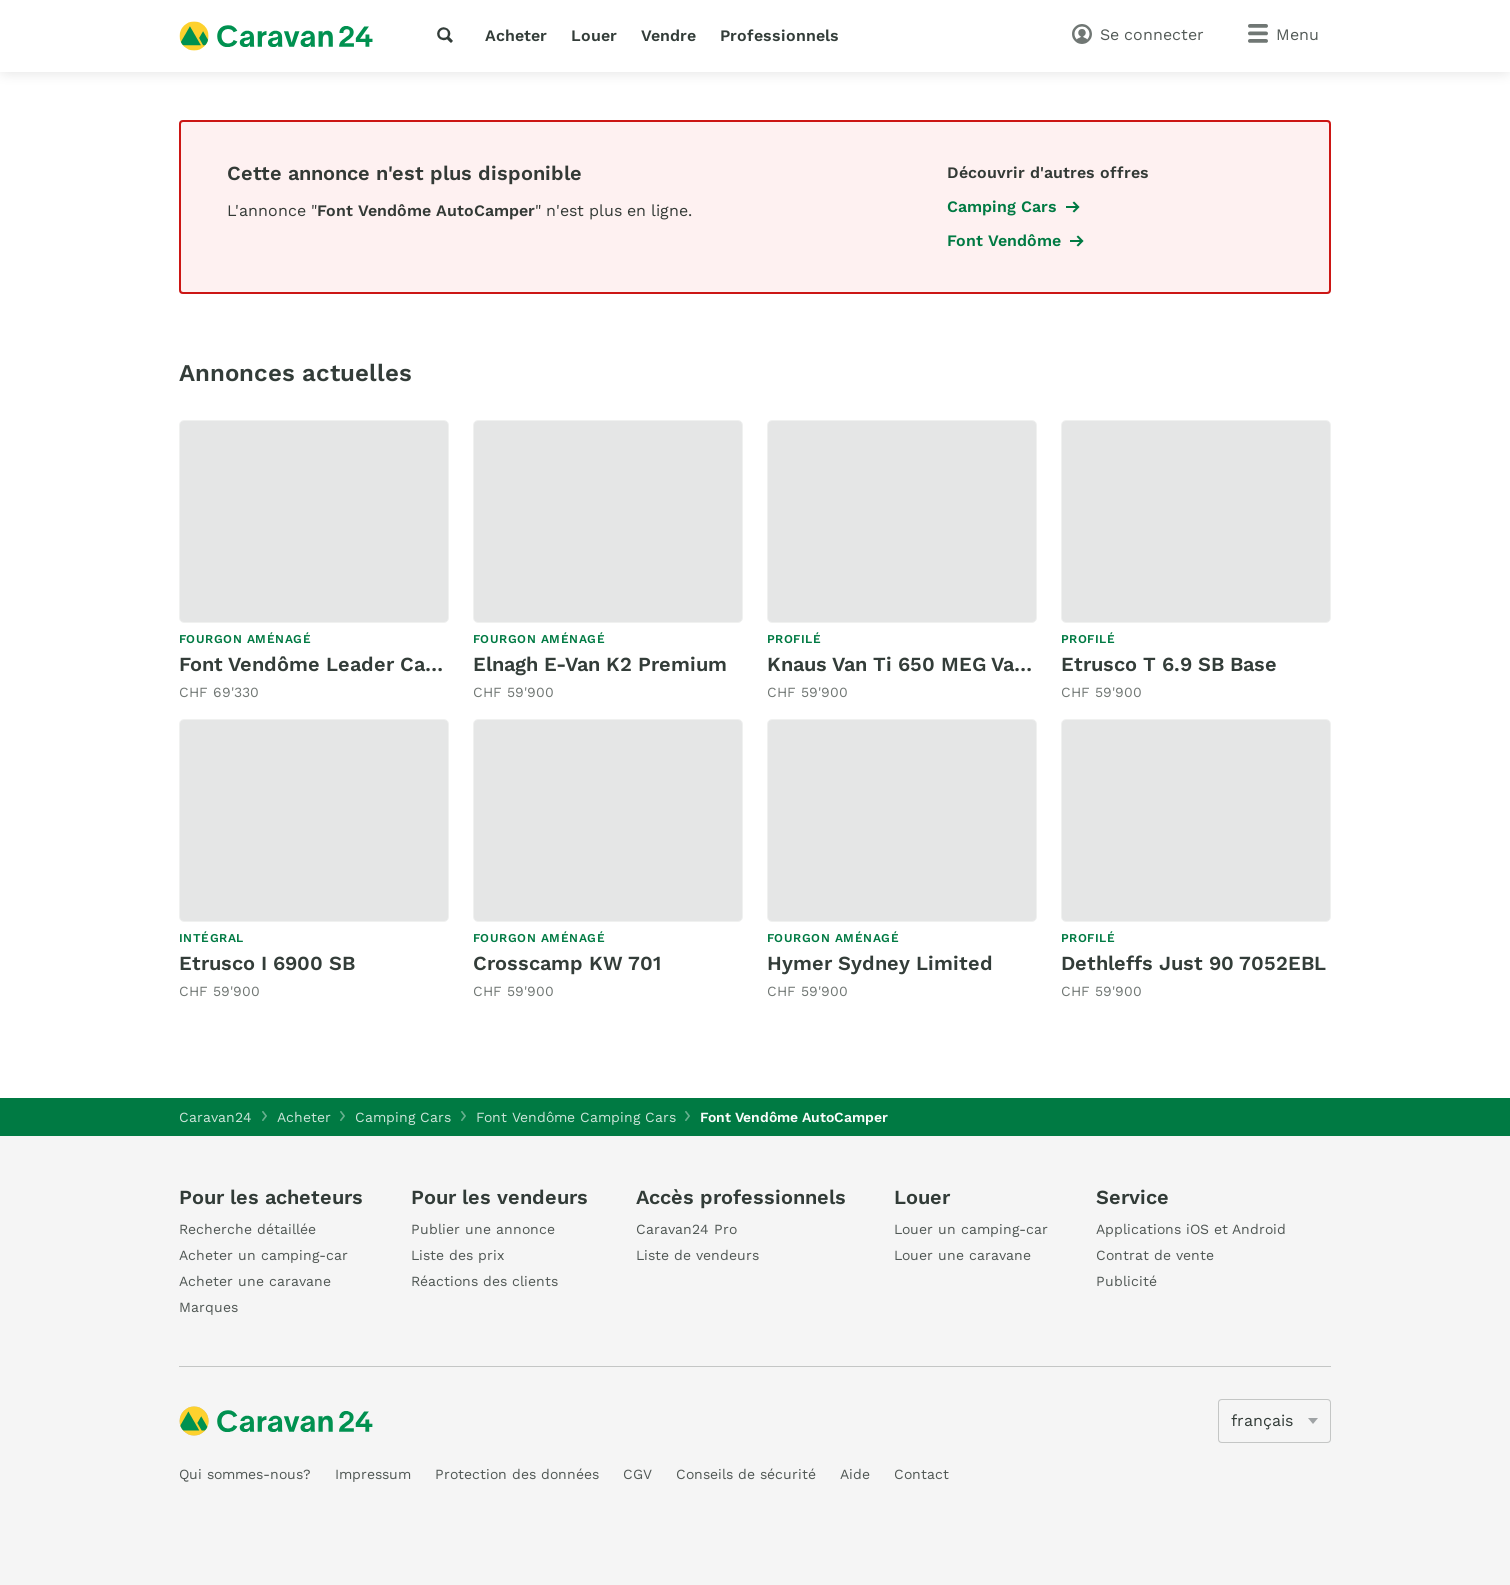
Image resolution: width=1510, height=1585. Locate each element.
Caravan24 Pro (686, 1229)
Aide (855, 1474)
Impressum (373, 1474)
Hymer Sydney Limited (880, 963)
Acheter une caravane (255, 1281)
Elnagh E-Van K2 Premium (600, 664)
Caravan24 (215, 1117)
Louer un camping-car (971, 1229)
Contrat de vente (1155, 1255)
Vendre (668, 35)
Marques (208, 1307)
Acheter (516, 35)
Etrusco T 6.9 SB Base (1169, 664)
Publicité (1126, 1281)
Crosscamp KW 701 (567, 963)
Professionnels (779, 35)
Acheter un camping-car (263, 1255)
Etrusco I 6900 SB (267, 963)
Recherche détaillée (247, 1229)
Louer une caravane (962, 1255)
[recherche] (449, 35)
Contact (921, 1474)
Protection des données (517, 1474)
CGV (637, 1474)
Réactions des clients (484, 1281)
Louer (594, 35)
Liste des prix (457, 1255)
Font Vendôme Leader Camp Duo (340, 664)
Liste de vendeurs (697, 1255)
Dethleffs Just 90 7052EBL (1193, 963)
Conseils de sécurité (746, 1474)
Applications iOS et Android (1191, 1229)
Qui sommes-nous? (245, 1474)
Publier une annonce (483, 1229)
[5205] (1274, 1421)
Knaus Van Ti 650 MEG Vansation (927, 664)
